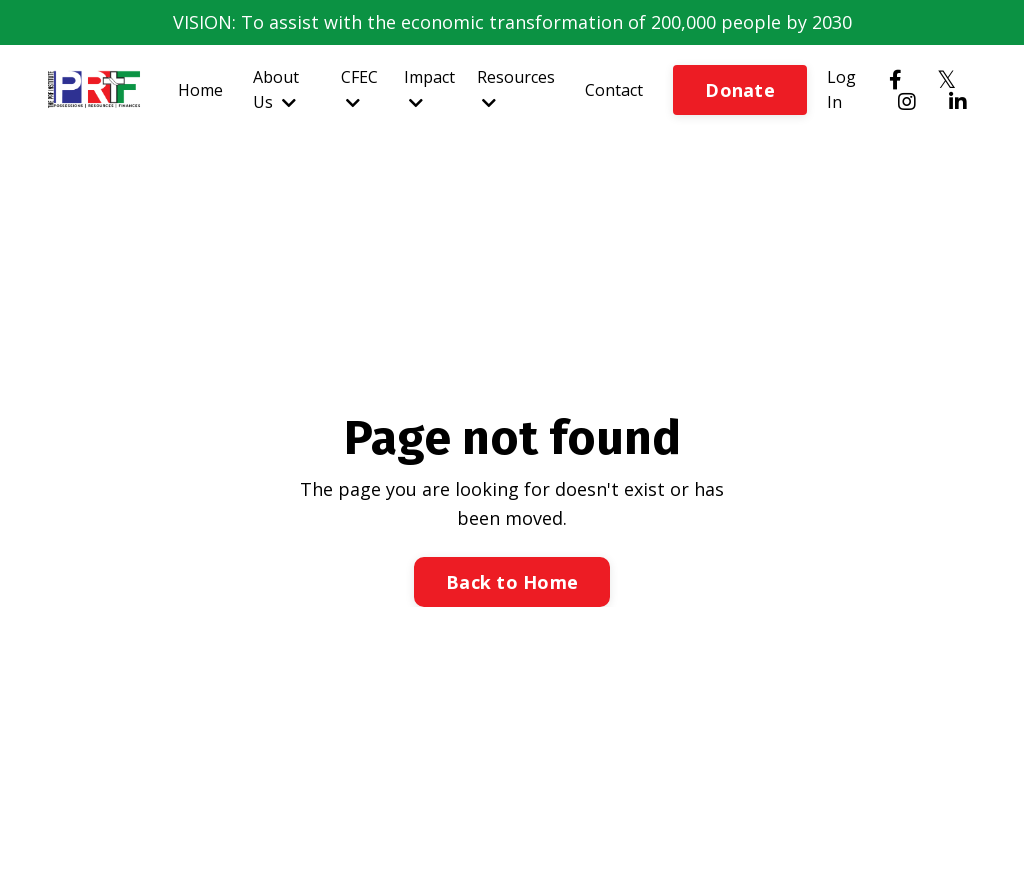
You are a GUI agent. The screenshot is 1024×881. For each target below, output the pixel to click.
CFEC (359, 89)
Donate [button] (740, 90)
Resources (516, 89)
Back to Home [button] (512, 582)
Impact (429, 89)
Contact (614, 90)
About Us (276, 90)
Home (200, 90)
